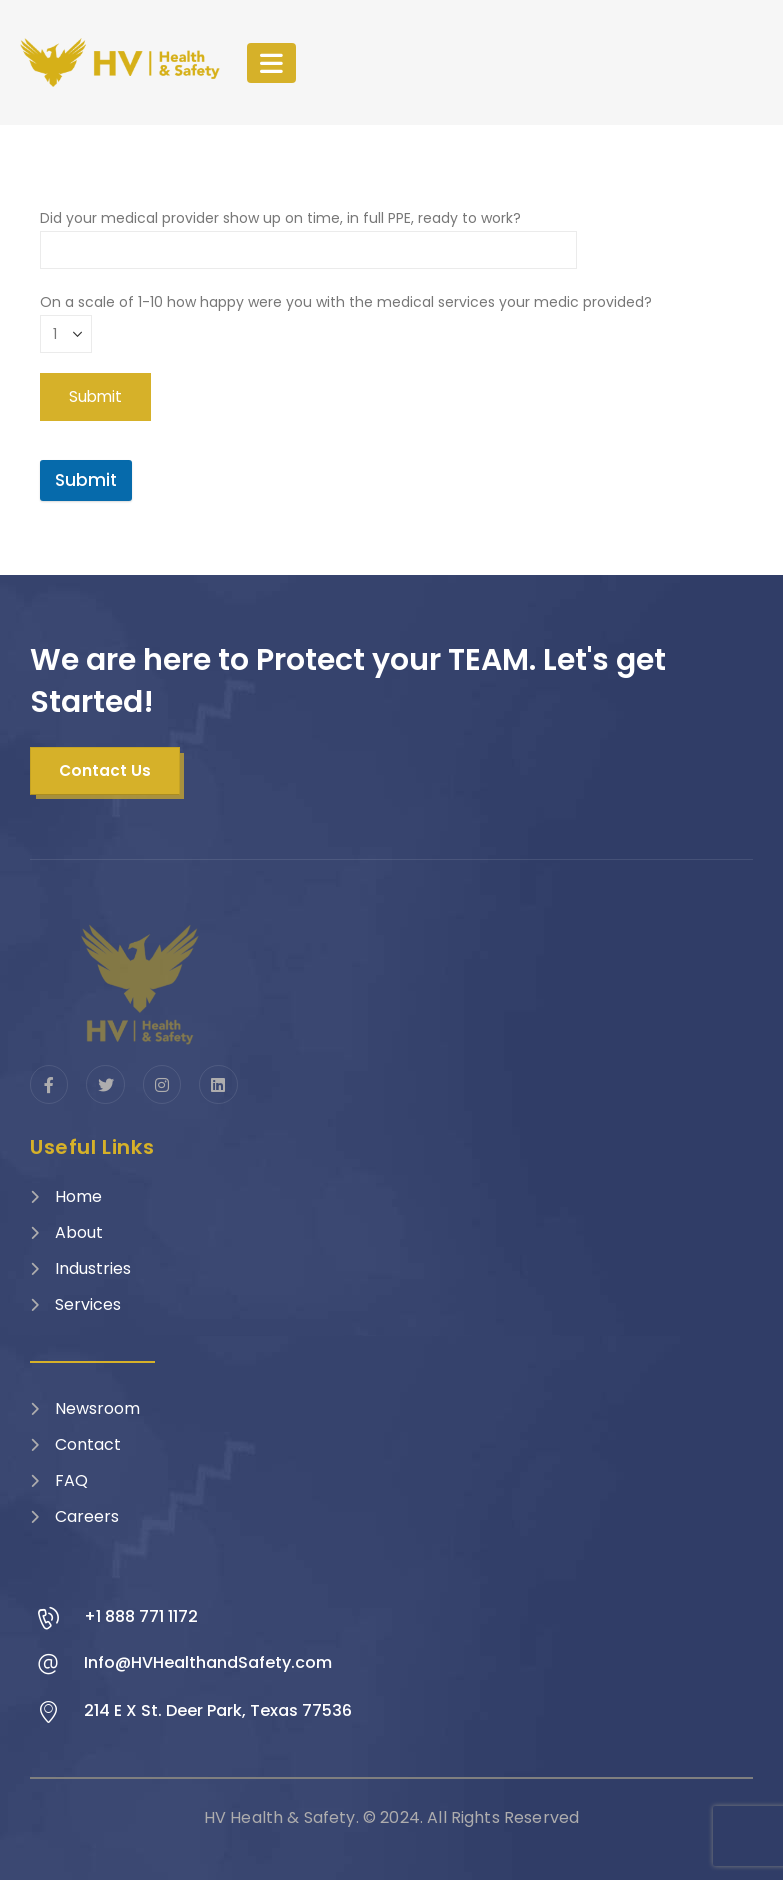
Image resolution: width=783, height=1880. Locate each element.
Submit (86, 480)
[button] (105, 771)
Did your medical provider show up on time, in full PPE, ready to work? (308, 233)
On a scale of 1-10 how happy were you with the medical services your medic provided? (346, 317)
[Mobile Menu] (271, 63)
